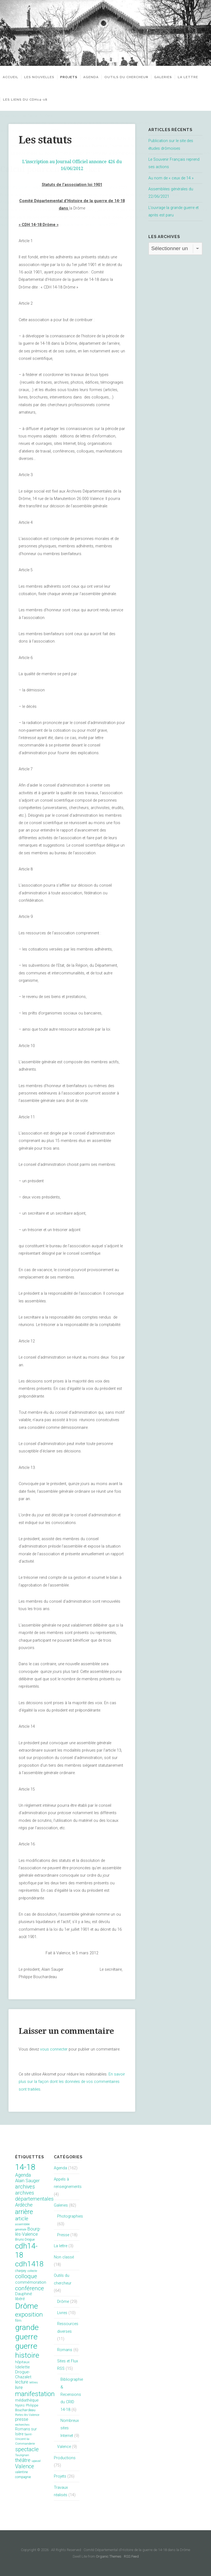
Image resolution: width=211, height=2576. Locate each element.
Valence (64, 2446)
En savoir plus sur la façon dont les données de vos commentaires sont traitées (72, 2082)
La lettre (13, 99)
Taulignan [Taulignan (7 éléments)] (22, 2455)
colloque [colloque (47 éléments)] (26, 2276)
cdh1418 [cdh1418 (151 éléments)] (29, 2264)
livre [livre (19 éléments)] (19, 2387)
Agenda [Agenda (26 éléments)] (23, 2175)
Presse (63, 2235)
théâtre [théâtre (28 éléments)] (22, 2460)
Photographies (70, 2216)
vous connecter (54, 2049)
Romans (64, 2350)
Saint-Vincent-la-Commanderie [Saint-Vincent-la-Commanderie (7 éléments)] (25, 2439)
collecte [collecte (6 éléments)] (32, 2271)
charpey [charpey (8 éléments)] (20, 2271)
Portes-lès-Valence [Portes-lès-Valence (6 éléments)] (27, 2415)
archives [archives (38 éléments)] (25, 2187)
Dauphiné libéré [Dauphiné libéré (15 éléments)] (23, 2296)
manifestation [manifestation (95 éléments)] (35, 2394)
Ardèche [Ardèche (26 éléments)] (24, 2205)
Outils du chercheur (130, 77)
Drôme (63, 2301)
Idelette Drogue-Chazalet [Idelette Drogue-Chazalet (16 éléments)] (23, 2372)
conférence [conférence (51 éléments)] (29, 2288)
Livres (62, 2313)
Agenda (94, 77)
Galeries (170, 77)
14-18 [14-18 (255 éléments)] (25, 2167)
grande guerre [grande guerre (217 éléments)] (27, 2332)
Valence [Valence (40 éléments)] (24, 2466)
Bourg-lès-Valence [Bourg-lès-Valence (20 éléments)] (28, 2231)
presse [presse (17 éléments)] (21, 2419)
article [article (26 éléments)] (21, 2218)
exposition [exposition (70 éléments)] (29, 2314)
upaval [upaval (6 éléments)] (36, 2461)
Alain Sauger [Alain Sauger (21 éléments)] (27, 2180)
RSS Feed (131, 2556)
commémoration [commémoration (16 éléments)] (30, 2282)
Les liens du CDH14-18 (51, 99)
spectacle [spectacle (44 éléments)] (27, 2449)
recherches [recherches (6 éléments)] (22, 2425)
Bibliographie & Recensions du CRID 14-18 (71, 2394)
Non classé (64, 2257)
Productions (65, 2458)
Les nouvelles (39, 77)
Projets (68, 77)
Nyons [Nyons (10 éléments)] (20, 2405)
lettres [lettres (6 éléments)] (33, 2382)
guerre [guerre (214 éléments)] (26, 2346)
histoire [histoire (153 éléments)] (27, 2355)
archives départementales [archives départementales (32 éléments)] (34, 2196)
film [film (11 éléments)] (18, 2320)
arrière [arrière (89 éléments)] (24, 2212)
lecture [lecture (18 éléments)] (21, 2382)
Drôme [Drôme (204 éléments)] (26, 2306)
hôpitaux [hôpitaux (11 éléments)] (22, 2362)
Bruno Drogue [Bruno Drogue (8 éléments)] (25, 2239)
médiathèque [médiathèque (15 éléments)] (26, 2400)
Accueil (10, 77)
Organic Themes (108, 2556)
